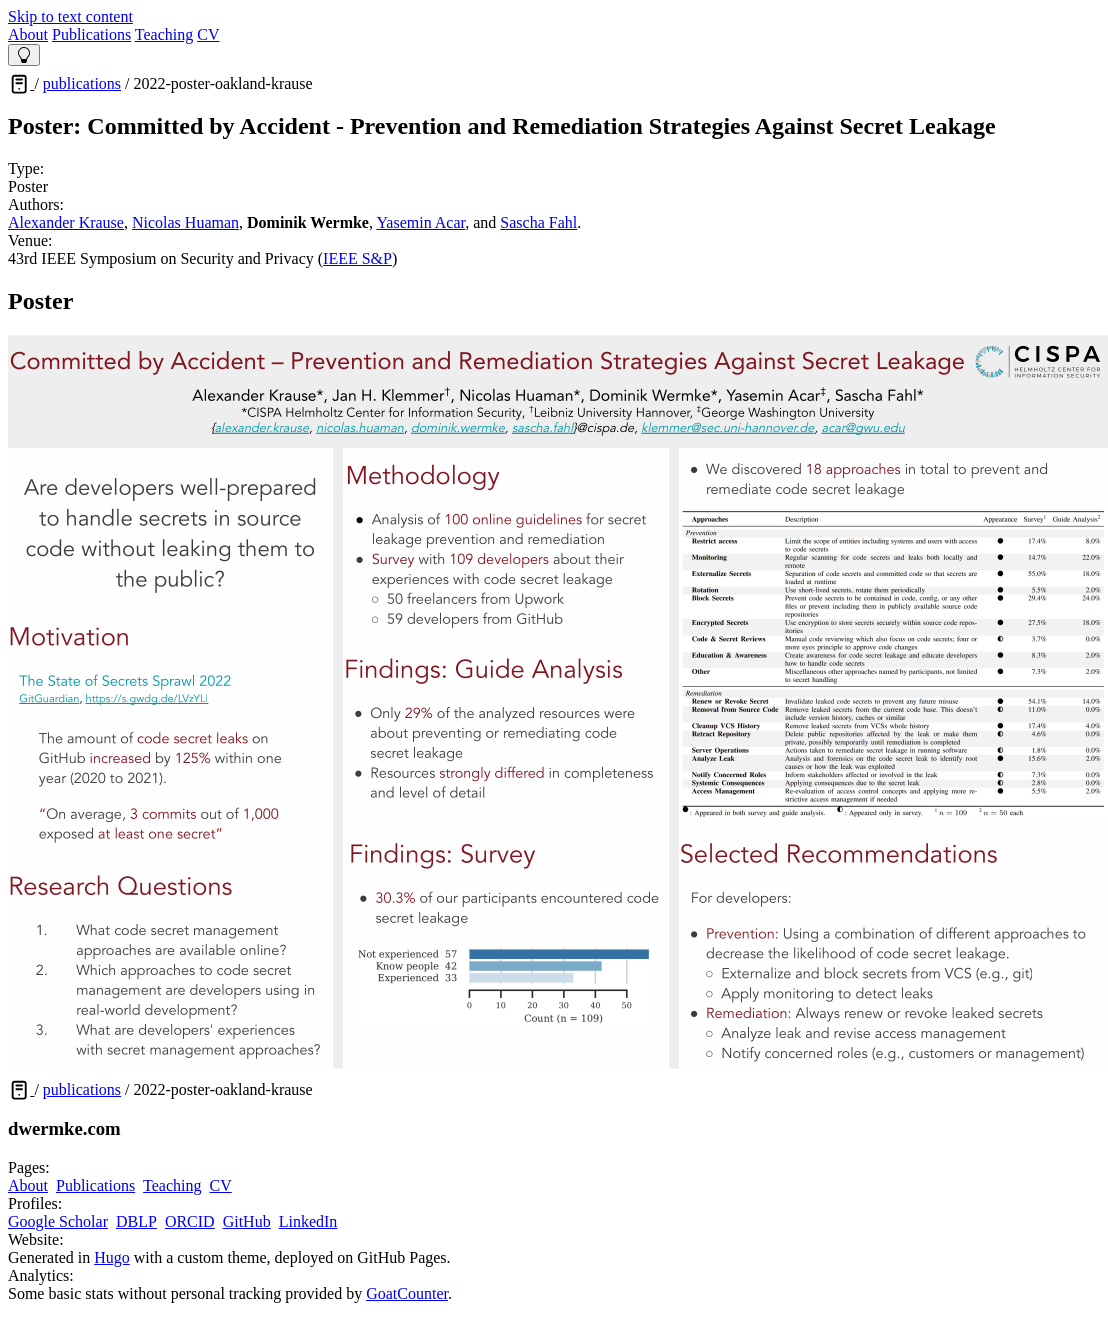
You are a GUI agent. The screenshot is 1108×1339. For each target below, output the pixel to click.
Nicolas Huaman (185, 222)
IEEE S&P (357, 258)
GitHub (247, 1221)
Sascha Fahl (538, 222)
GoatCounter (407, 1293)
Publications (91, 34)
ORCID (190, 1221)
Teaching (164, 34)
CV (208, 34)
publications (82, 83)
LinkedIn (308, 1221)
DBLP (136, 1221)
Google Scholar (58, 1221)
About (28, 34)
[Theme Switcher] (24, 55)
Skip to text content (70, 16)
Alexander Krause (66, 222)
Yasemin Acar (420, 222)
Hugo (112, 1257)
